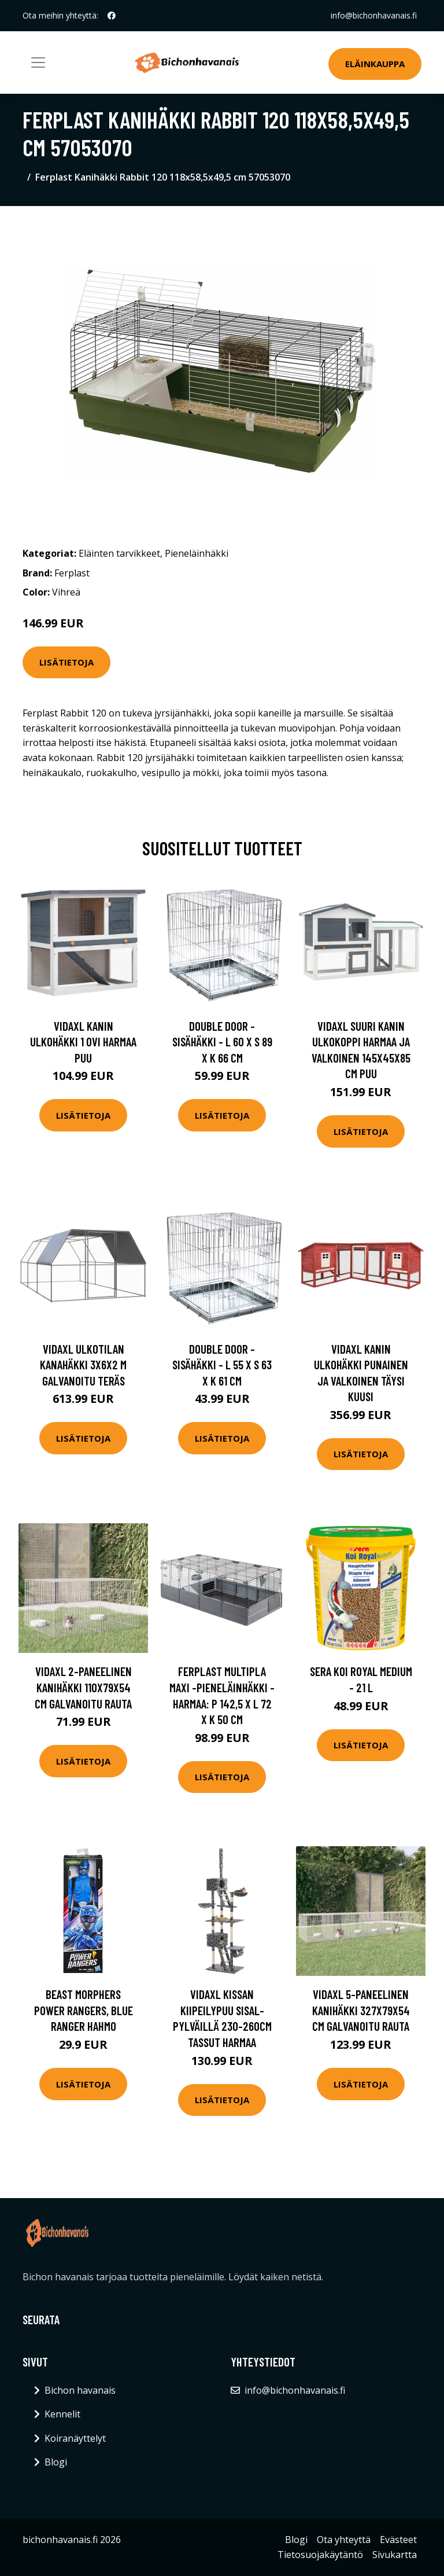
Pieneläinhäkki (196, 553)
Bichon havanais (80, 2390)
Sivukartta (394, 2554)
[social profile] (111, 16)
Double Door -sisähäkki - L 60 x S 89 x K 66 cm (222, 1042)
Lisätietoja (66, 662)
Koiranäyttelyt (75, 2438)
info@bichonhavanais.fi (374, 15)
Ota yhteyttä (344, 2539)
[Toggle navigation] (38, 63)
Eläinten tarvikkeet (119, 553)
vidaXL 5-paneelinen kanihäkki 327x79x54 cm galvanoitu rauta (361, 2010)
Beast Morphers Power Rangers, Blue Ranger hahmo (83, 2010)
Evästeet (398, 2539)
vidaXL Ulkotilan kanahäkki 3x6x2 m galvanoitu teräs (83, 1365)
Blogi (56, 2462)
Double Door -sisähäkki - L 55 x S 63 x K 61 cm (222, 1365)
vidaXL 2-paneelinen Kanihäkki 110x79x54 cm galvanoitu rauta (83, 1687)
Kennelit (62, 2414)
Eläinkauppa (375, 63)
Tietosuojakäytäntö (320, 2554)
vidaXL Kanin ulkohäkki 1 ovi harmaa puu (83, 1042)
